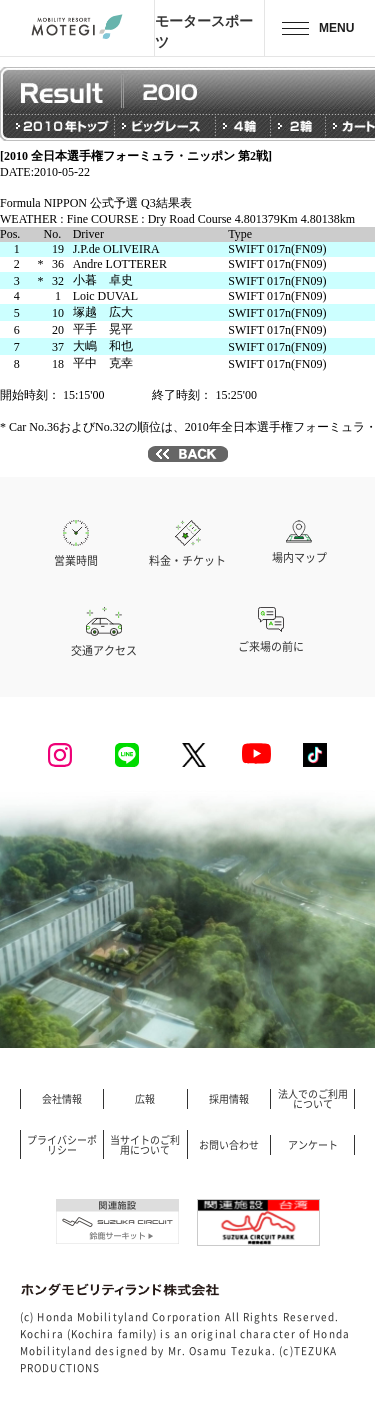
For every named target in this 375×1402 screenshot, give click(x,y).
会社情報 (62, 1099)
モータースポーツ (204, 31)
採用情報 (229, 1099)
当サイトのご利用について (145, 1145)
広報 (145, 1099)
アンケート (313, 1145)
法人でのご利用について (313, 1099)
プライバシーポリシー (62, 1145)
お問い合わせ (229, 1145)
